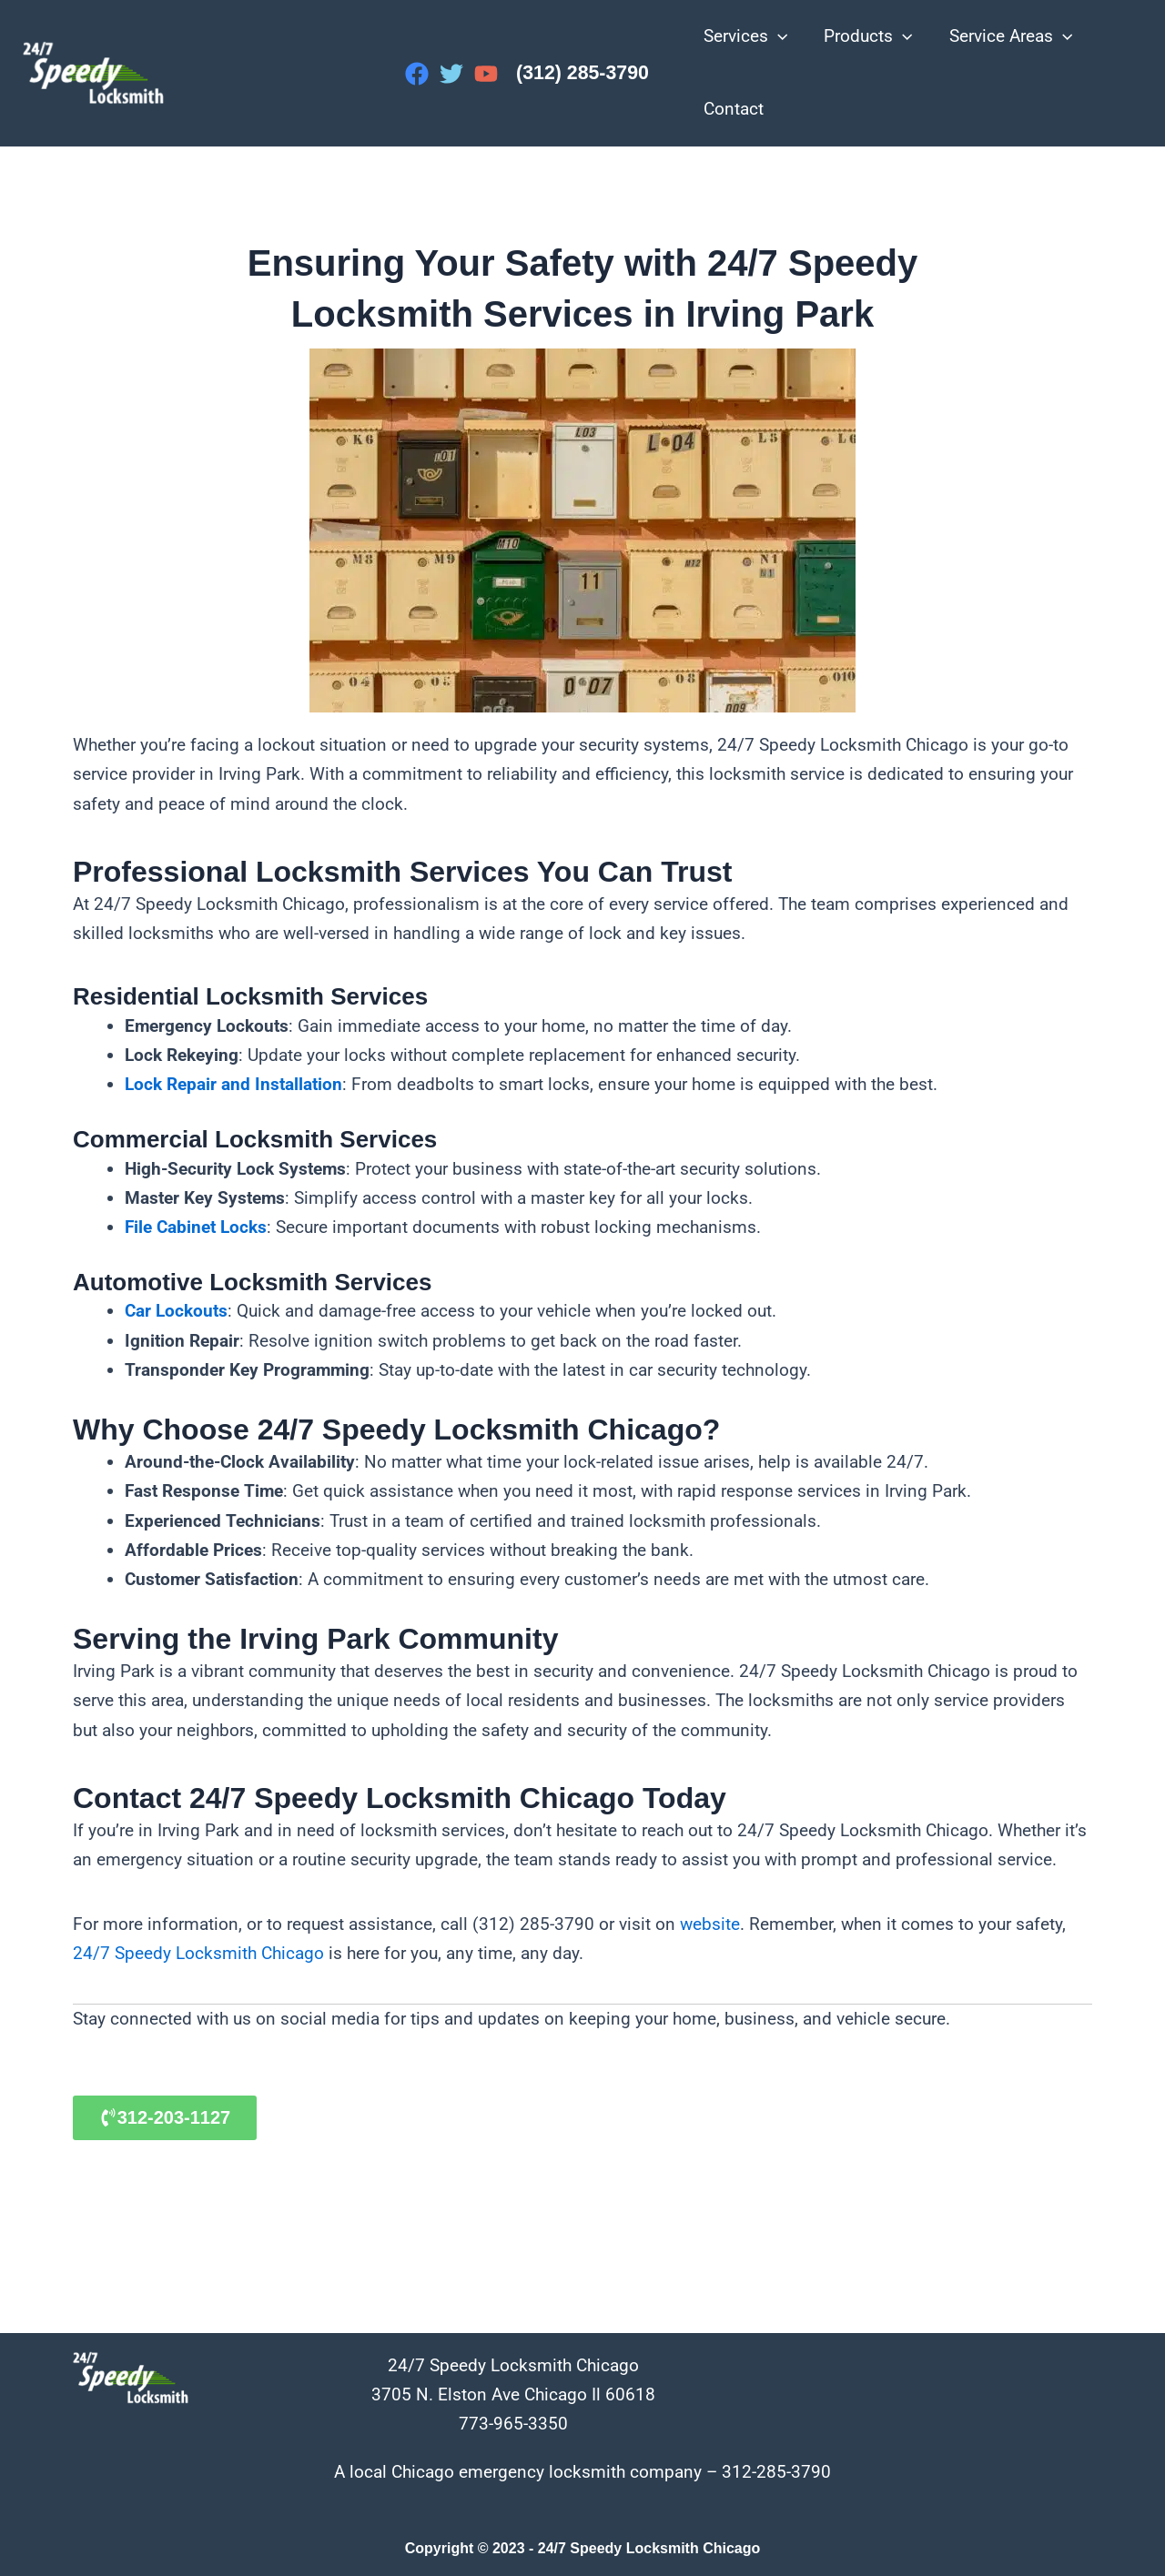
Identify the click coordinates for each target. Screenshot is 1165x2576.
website (710, 1923)
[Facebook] (417, 74)
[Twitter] (451, 74)
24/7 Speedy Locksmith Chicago (198, 1952)
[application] (776, 36)
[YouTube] (486, 74)
